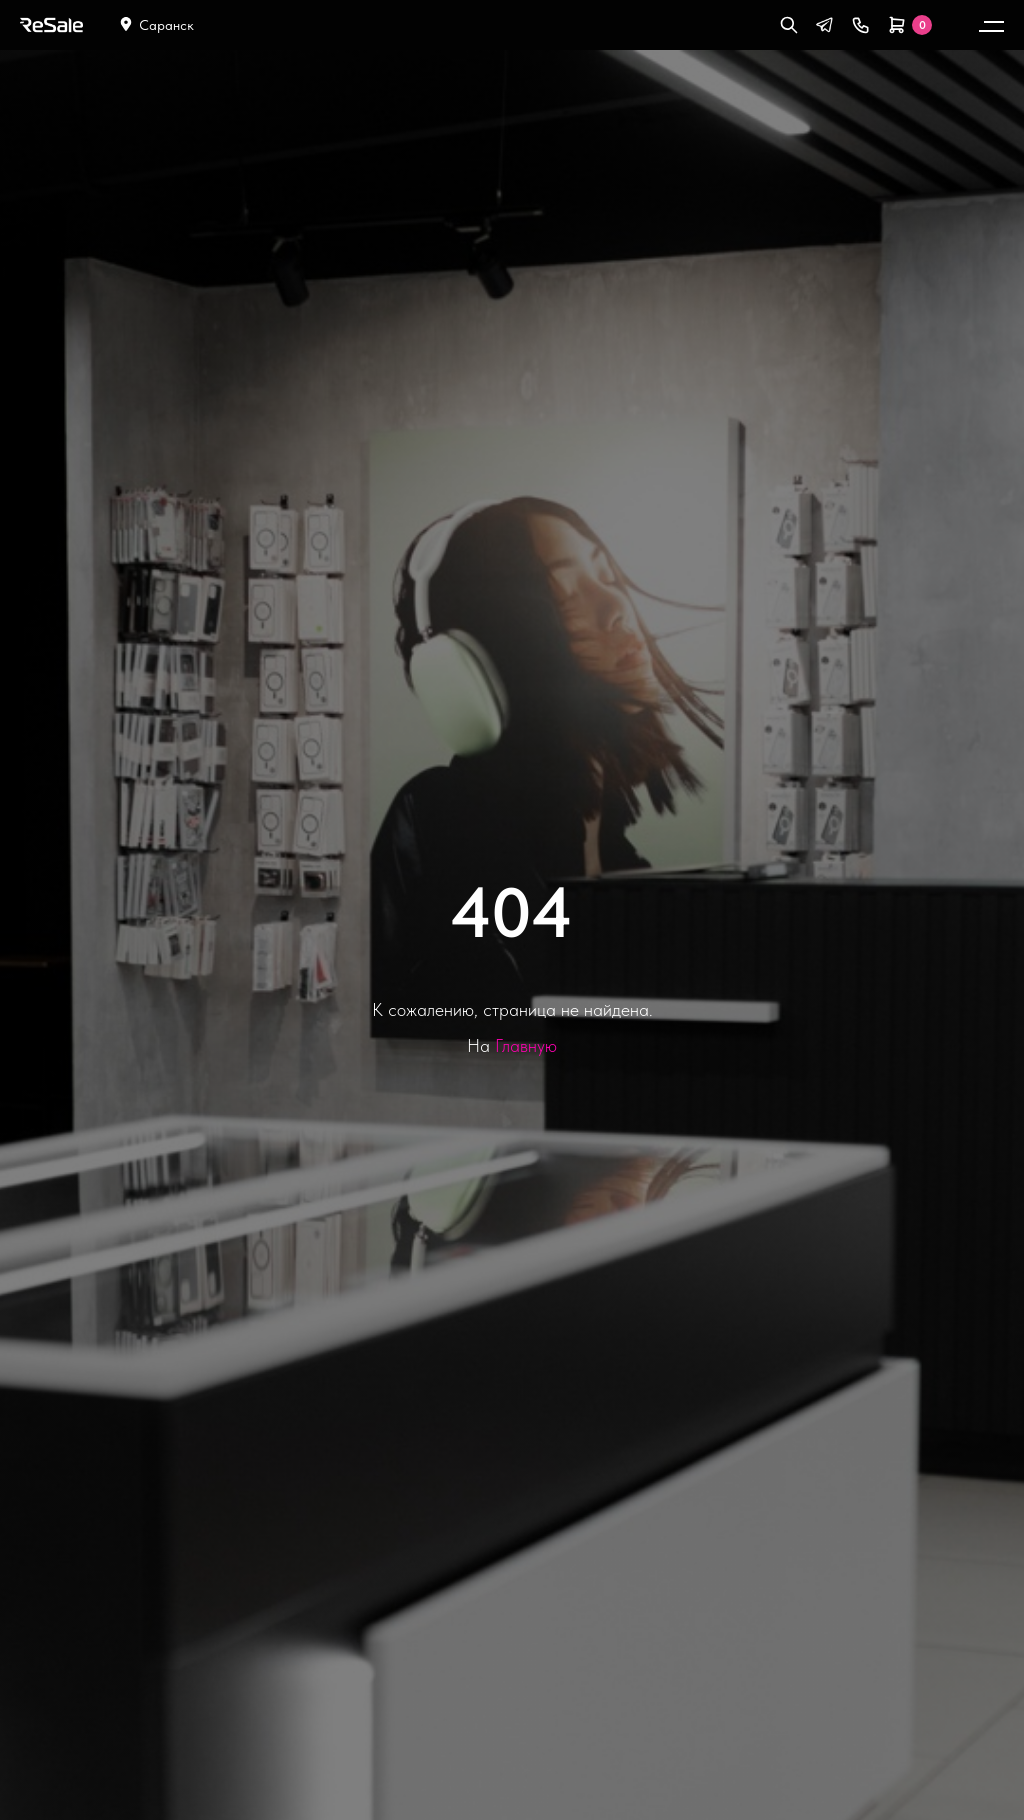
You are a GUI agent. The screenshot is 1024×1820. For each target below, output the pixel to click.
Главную (526, 1045)
